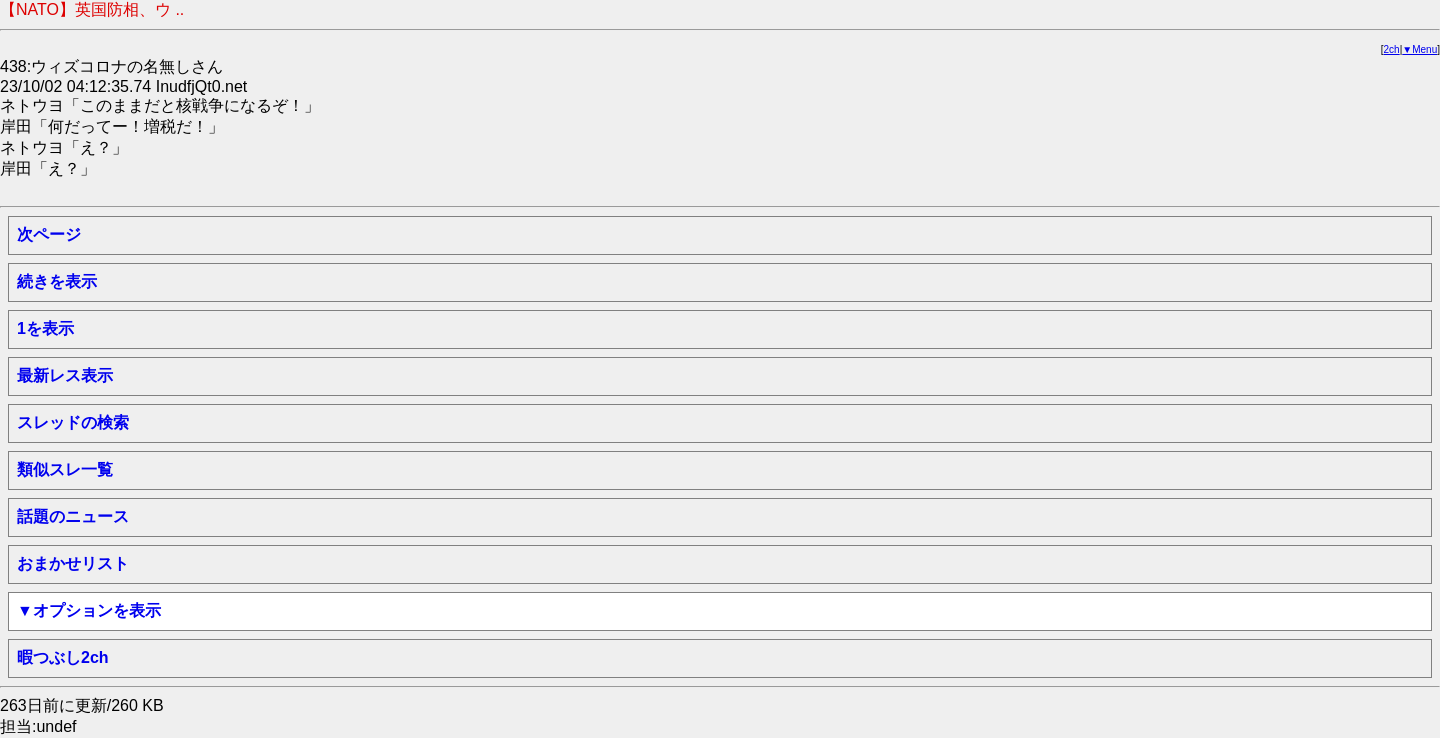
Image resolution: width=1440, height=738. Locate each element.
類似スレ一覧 (65, 469)
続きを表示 (57, 281)
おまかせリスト (73, 563)
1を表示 (45, 328)
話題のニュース (73, 516)
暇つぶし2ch (63, 657)
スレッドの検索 (73, 422)
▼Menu (1419, 49)
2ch (1392, 49)
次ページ (49, 234)
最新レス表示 (65, 375)
